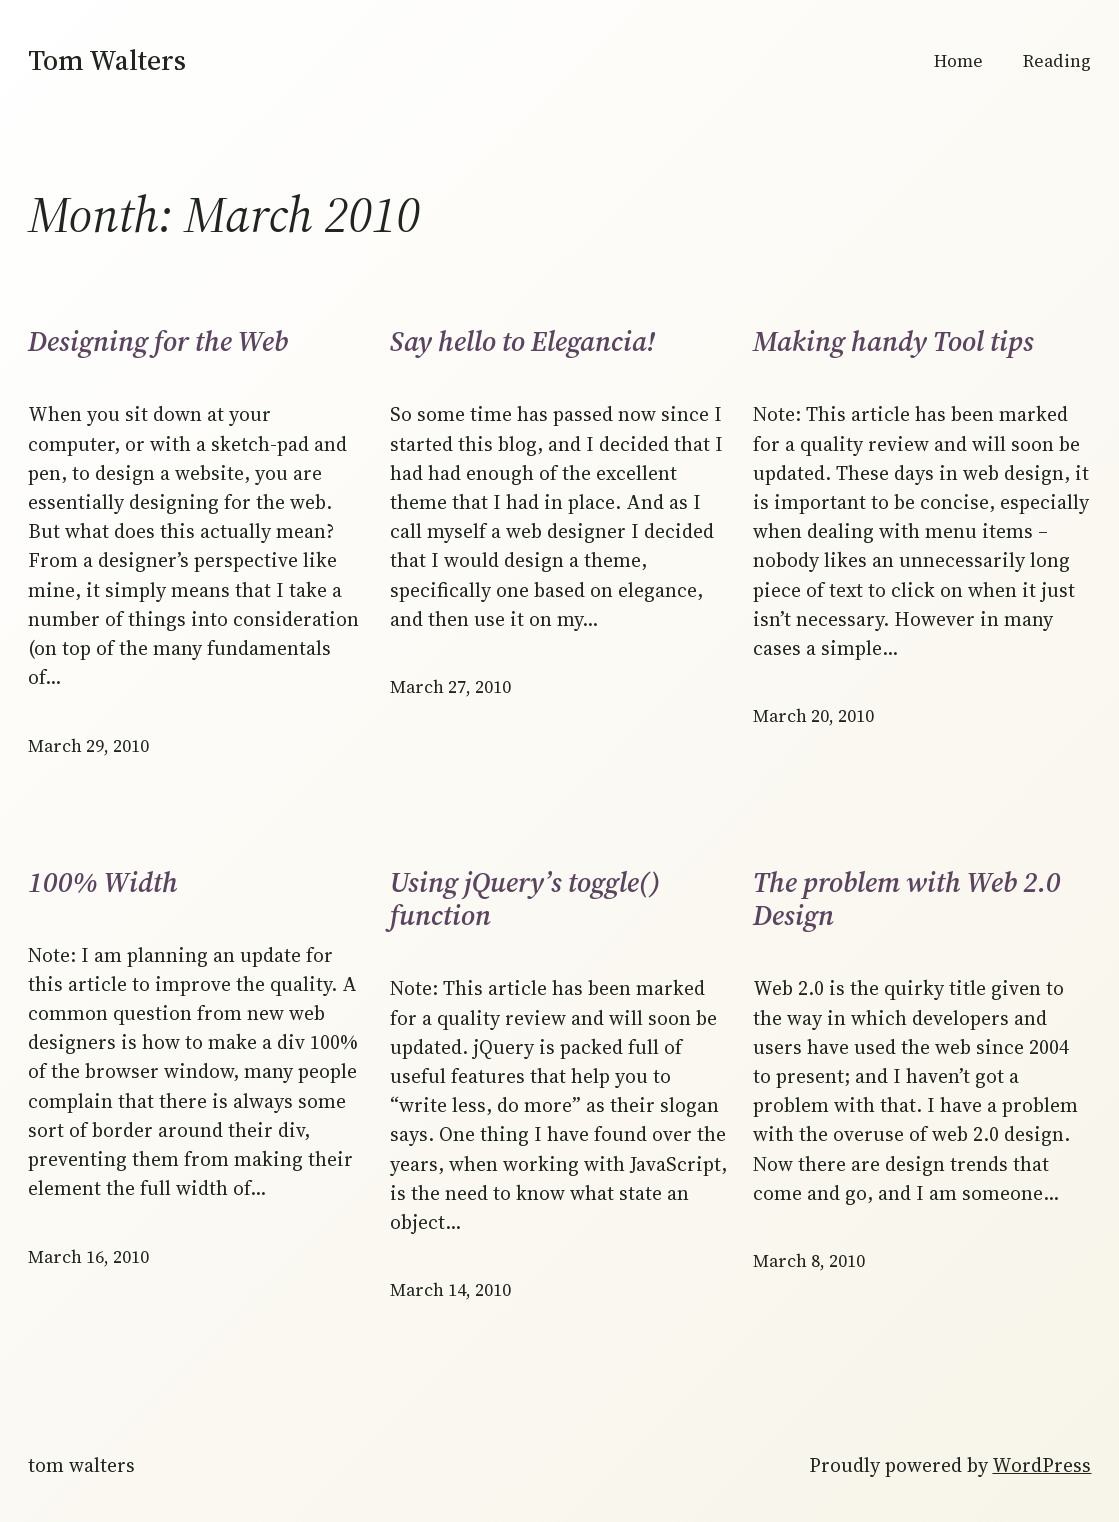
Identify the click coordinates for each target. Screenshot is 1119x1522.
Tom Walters (107, 60)
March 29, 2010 (88, 746)
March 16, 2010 (88, 1257)
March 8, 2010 (809, 1261)
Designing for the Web (158, 342)
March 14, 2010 (450, 1290)
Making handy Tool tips (893, 342)
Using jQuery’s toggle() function (525, 899)
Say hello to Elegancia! (522, 342)
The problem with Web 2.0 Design (907, 899)
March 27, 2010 (450, 687)
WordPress (1041, 1465)
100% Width (103, 883)
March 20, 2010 (813, 716)
